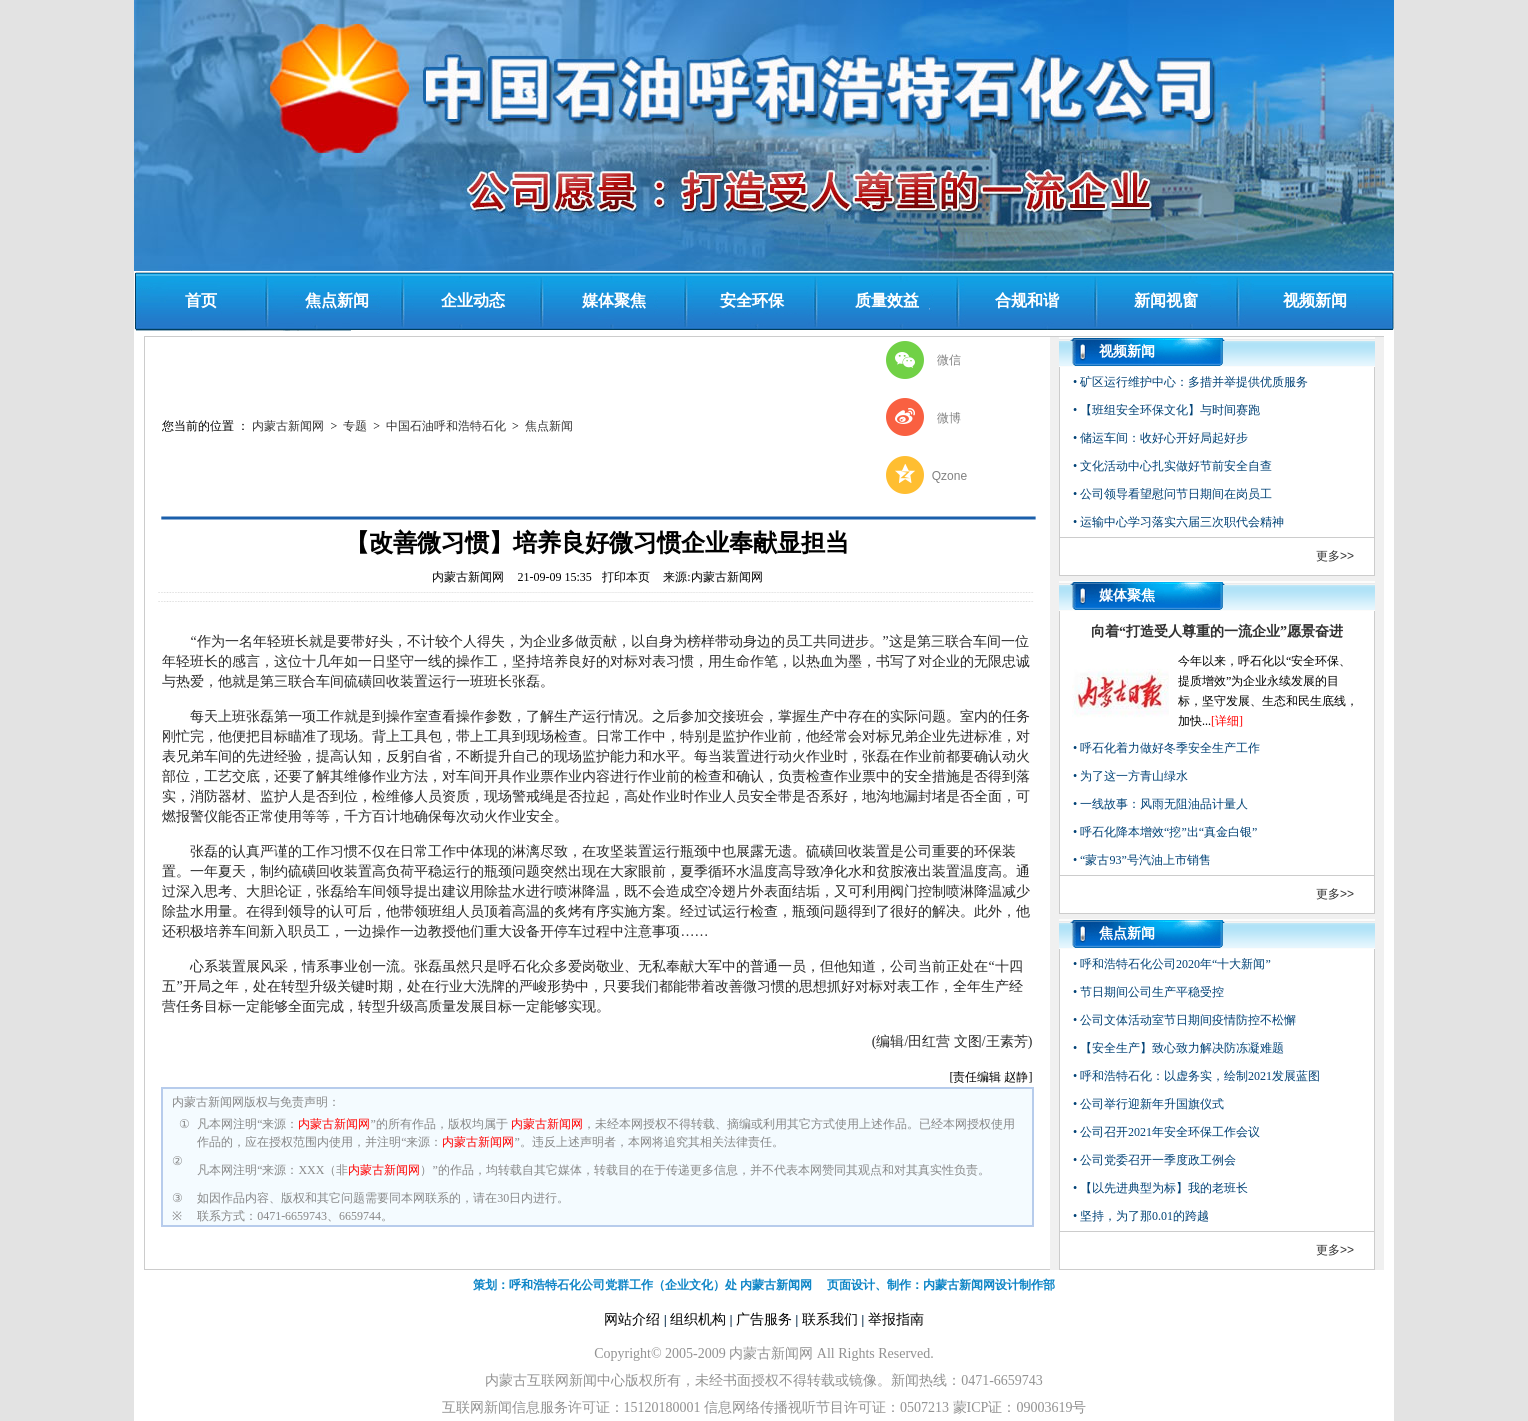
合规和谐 (1027, 300)
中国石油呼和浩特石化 (446, 426)
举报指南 (896, 1319)
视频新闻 (1315, 300)
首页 (201, 300)
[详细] (1227, 721)
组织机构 (698, 1319)
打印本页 (626, 577)
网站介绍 (632, 1319)
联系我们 (830, 1319)
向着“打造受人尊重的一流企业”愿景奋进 (1217, 631)
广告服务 (764, 1319)
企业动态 (473, 300)
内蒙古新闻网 (288, 426)
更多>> (1335, 556)
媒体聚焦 (614, 300)
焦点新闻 (337, 300)
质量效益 (887, 300)
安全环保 (752, 300)
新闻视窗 (1166, 300)
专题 (355, 426)
